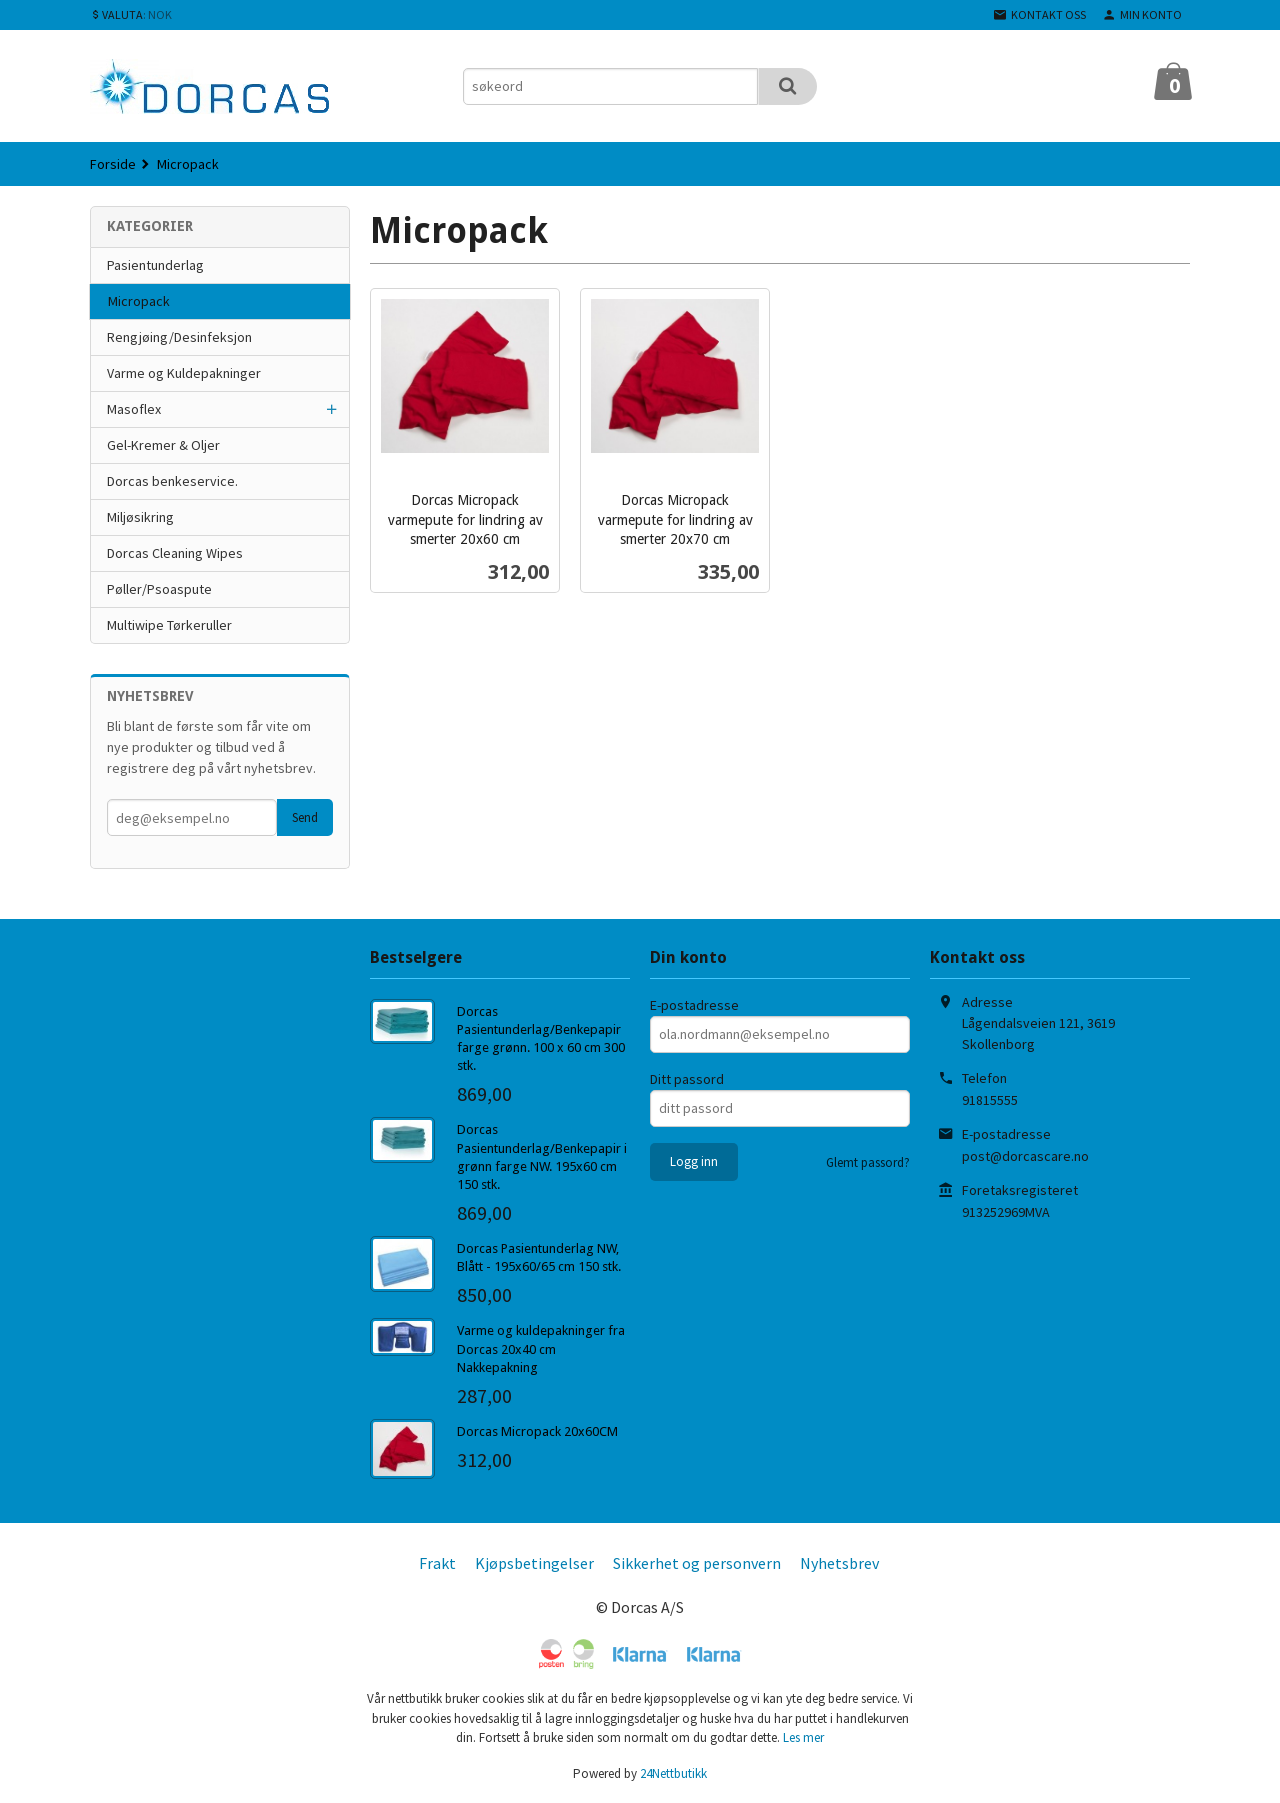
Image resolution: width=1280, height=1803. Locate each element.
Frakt (437, 1563)
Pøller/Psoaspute (159, 589)
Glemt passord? (868, 1162)
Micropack (139, 301)
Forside (113, 164)
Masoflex (134, 409)
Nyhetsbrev (839, 1563)
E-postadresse (694, 1005)
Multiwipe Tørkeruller (169, 625)
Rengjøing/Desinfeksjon (179, 337)
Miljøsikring (140, 517)
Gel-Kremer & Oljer (163, 445)
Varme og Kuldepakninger (184, 373)
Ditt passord (687, 1079)
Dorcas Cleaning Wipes (175, 553)
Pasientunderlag (155, 265)
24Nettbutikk (673, 1773)
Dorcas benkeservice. (172, 481)
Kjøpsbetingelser (534, 1563)
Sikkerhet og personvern (697, 1563)
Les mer (803, 1737)
